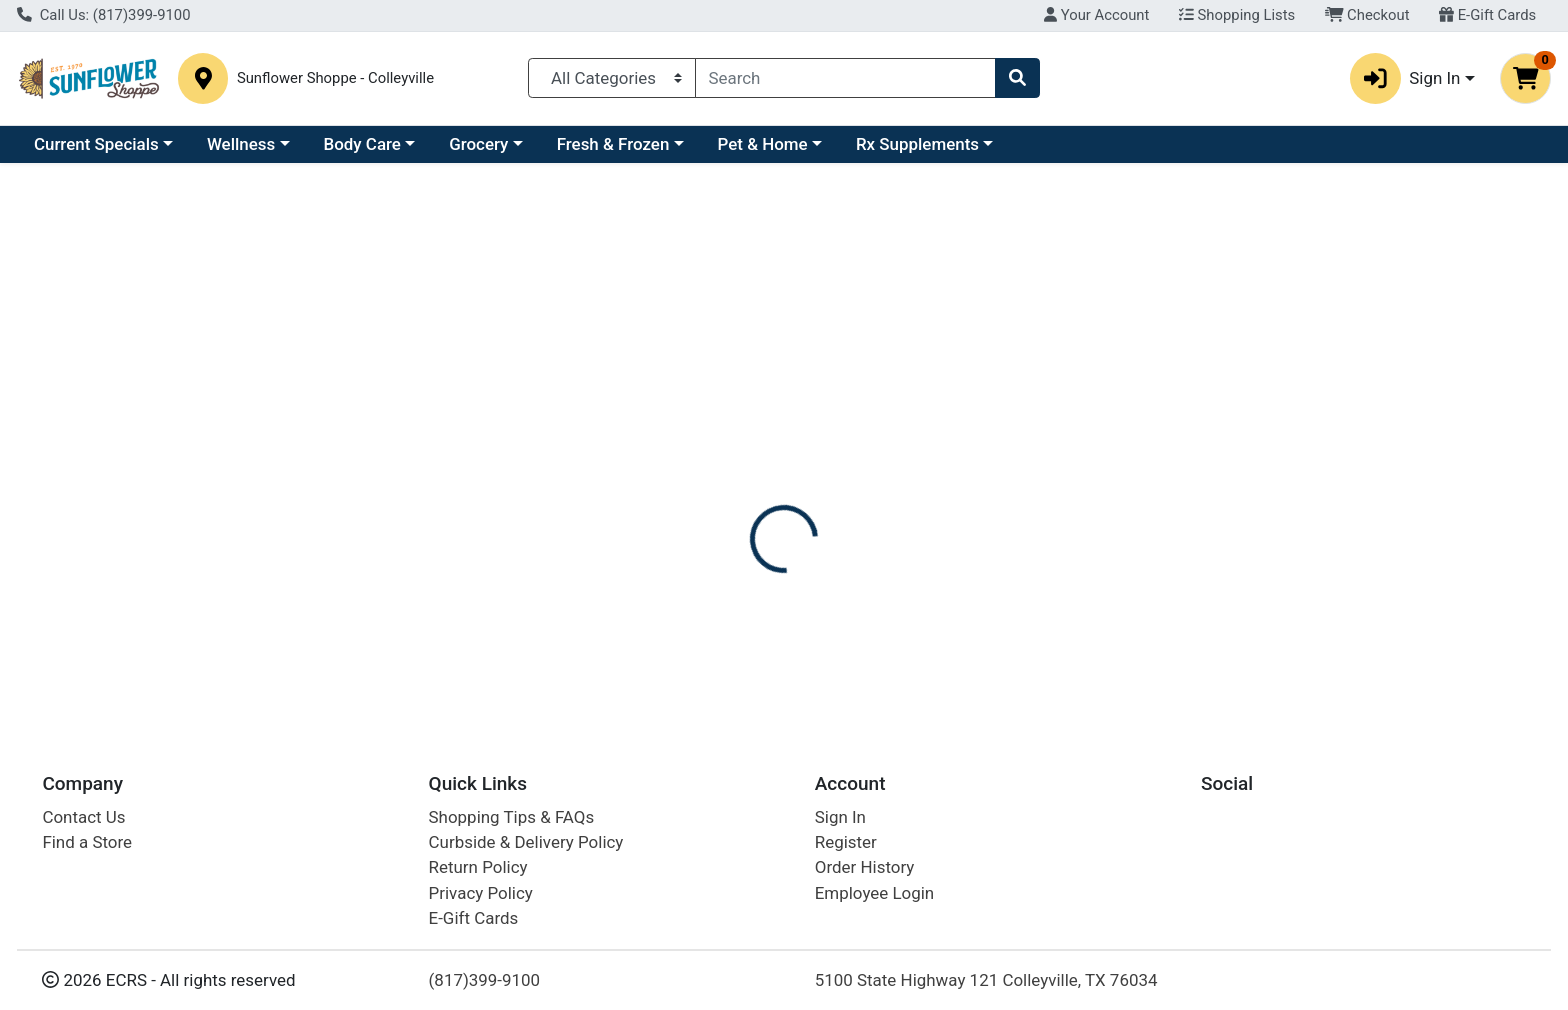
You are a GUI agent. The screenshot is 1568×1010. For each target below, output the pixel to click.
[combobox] (846, 78)
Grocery (478, 144)
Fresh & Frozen (613, 144)
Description (901, 460)
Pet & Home (763, 144)
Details (709, 460)
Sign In (840, 817)
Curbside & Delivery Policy (526, 842)
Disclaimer (1010, 460)
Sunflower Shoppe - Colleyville (335, 78)
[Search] (846, 78)
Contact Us (83, 817)
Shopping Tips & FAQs (512, 817)
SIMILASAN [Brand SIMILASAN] (906, 585)
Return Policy (478, 867)
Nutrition (797, 460)
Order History (865, 867)
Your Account (1096, 15)
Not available (1332, 345)
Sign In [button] (1405, 78)
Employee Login (874, 893)
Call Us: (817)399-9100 (104, 15)
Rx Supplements (917, 144)
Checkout (1367, 15)
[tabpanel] (1110, 593)
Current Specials (96, 144)
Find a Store (87, 842)
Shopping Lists (1237, 15)
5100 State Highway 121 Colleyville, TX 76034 (986, 980)
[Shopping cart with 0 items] (1525, 78)
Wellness (241, 144)
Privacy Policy (481, 893)
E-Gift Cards (1487, 15)
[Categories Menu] (611, 78)
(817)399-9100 (485, 980)
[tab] (709, 459)
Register (846, 842)
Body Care (361, 144)
